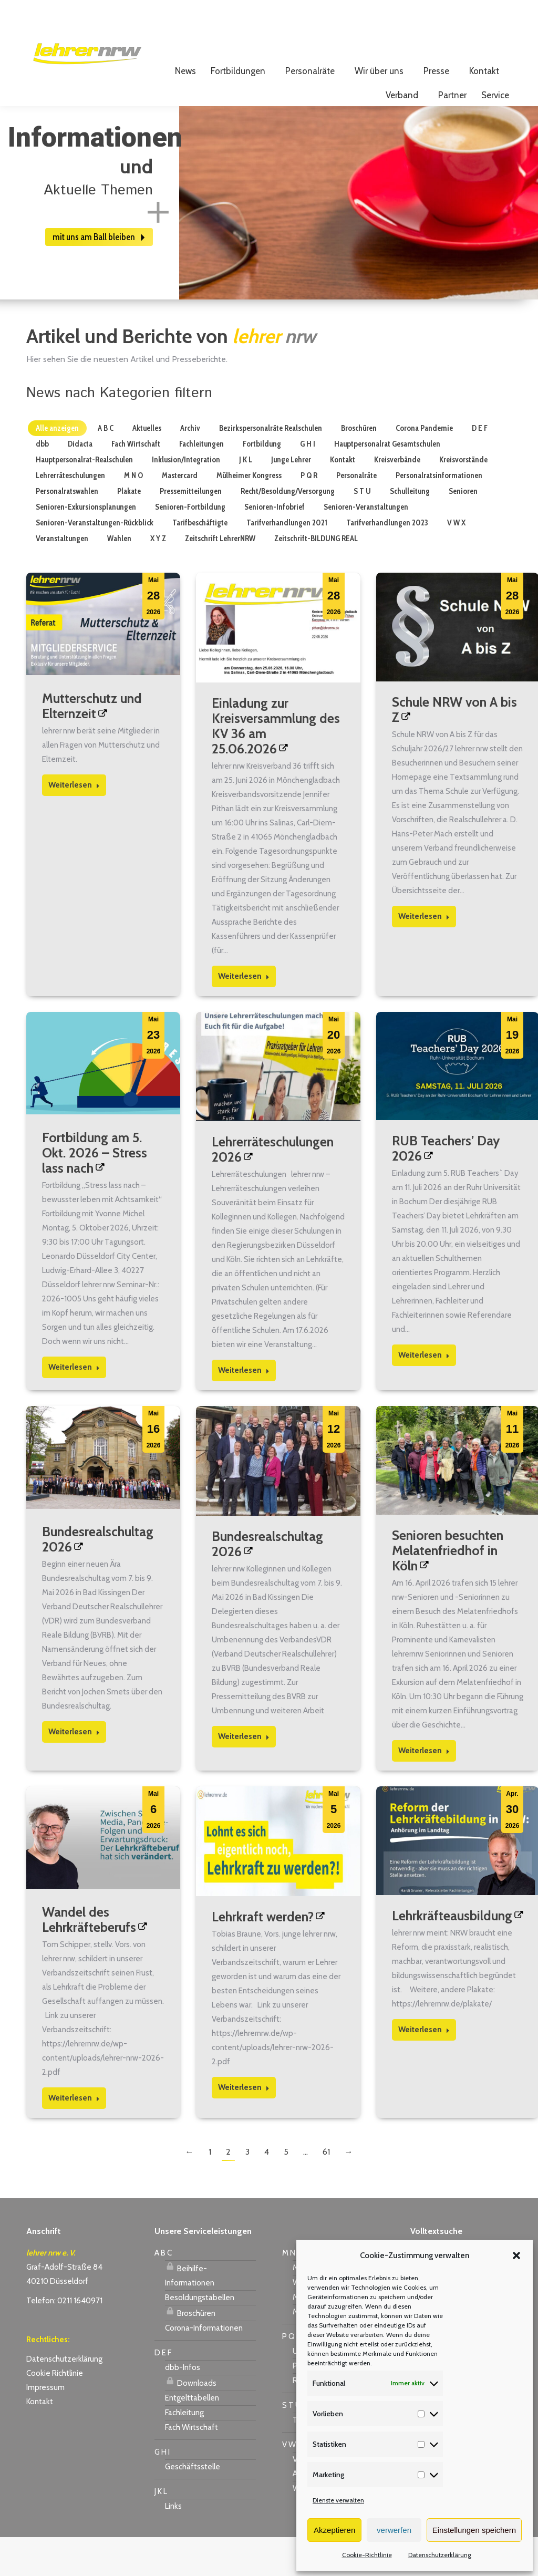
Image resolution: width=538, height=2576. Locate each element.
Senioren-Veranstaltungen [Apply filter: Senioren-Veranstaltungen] (366, 546)
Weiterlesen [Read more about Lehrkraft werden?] (244, 2126)
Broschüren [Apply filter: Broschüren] (359, 467)
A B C (163, 2291)
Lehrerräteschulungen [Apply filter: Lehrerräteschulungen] (70, 514)
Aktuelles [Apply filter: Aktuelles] (146, 467)
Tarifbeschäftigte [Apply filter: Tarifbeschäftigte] (199, 561)
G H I (162, 2491)
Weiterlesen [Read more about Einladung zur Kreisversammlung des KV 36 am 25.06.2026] (244, 1015)
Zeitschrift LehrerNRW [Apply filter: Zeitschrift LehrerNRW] (220, 577)
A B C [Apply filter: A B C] (105, 467)
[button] (516, 2255)
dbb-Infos (182, 2406)
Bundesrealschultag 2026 (97, 1578)
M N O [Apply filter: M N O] (133, 514)
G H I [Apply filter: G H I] (307, 483)
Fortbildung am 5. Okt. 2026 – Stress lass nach (94, 1191)
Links (173, 2545)
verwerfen (394, 2530)
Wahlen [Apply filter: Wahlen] (119, 577)
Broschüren (190, 2350)
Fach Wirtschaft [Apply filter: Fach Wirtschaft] (135, 483)
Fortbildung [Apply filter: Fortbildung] (262, 483)
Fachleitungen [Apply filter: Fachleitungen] (201, 483)
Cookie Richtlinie (54, 2412)
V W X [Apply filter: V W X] (456, 561)
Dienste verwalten (338, 2500)
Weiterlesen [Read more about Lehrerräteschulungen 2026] (244, 1409)
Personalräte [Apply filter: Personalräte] (356, 514)
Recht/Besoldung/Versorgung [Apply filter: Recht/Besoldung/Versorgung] (288, 530)
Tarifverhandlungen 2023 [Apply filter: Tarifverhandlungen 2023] (387, 561)
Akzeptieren (334, 2530)
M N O (292, 2291)
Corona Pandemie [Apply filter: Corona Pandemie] (424, 467)
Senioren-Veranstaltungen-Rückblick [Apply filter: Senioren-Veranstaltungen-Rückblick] (94, 561)
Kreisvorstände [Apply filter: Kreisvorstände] (463, 498)
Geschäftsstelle (192, 2505)
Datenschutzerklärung (439, 2555)
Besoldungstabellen (199, 2336)
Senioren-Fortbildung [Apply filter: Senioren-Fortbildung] (190, 546)
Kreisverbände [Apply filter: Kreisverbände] (397, 498)
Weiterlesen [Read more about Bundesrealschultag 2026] (74, 1770)
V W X (292, 2483)
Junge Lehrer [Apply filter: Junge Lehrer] (291, 498)
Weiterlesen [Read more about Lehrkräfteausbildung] (424, 2068)
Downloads (190, 2420)
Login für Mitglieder (465, 27)
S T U (291, 2444)
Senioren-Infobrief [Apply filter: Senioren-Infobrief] (274, 546)
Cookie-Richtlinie (367, 2555)
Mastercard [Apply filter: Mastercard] (180, 514)
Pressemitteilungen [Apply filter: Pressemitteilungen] (191, 530)
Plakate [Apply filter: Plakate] (129, 530)
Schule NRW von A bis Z (454, 748)
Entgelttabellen (192, 2436)
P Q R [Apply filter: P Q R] (309, 514)
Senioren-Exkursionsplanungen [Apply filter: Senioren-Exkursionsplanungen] (86, 546)
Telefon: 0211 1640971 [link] (64, 2339)
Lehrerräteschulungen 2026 (273, 1188)
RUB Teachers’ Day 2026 (446, 1187)
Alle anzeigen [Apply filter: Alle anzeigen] (57, 467)
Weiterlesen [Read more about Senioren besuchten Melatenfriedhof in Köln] (424, 1789)
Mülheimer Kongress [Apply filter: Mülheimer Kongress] (249, 514)
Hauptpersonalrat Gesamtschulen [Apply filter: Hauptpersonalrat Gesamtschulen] (387, 483)
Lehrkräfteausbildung (452, 1954)
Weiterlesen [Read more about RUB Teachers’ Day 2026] (424, 1394)
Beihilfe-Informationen (189, 2313)
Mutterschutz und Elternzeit (92, 744)
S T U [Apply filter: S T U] (362, 530)
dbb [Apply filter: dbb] (42, 483)
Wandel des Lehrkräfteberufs (89, 1958)
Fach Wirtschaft (191, 2466)
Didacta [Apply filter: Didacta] (80, 483)
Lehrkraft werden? (263, 1955)
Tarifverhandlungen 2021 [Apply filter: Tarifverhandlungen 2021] (286, 561)
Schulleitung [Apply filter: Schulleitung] (410, 530)
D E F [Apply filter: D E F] (480, 467)
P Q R (291, 2375)
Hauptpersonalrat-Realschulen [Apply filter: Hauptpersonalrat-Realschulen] (84, 498)
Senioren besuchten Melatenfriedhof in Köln (447, 1589)
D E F (162, 2391)
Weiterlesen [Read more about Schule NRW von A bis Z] (424, 955)
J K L (160, 2530)
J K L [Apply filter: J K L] (245, 498)
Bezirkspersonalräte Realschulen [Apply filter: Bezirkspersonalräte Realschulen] (270, 467)
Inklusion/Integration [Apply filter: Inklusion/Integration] (186, 498)
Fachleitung (184, 2451)
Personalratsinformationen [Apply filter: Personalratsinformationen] (439, 514)
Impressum (45, 2426)
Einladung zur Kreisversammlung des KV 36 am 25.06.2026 (276, 764)
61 (326, 2191)
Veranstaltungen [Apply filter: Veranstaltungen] (62, 577)
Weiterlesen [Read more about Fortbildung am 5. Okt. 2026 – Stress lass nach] (74, 1406)
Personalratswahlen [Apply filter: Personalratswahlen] (67, 530)
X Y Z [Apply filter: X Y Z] (158, 577)
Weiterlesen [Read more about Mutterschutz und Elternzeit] (74, 824)
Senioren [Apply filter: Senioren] (463, 530)
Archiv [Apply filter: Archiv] (190, 467)
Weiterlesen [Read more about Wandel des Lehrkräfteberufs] (74, 2137)
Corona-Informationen (204, 2367)
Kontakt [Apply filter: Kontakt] (342, 498)
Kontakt (39, 2440)
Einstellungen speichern (474, 2530)
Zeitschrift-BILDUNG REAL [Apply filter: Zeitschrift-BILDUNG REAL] (316, 577)
